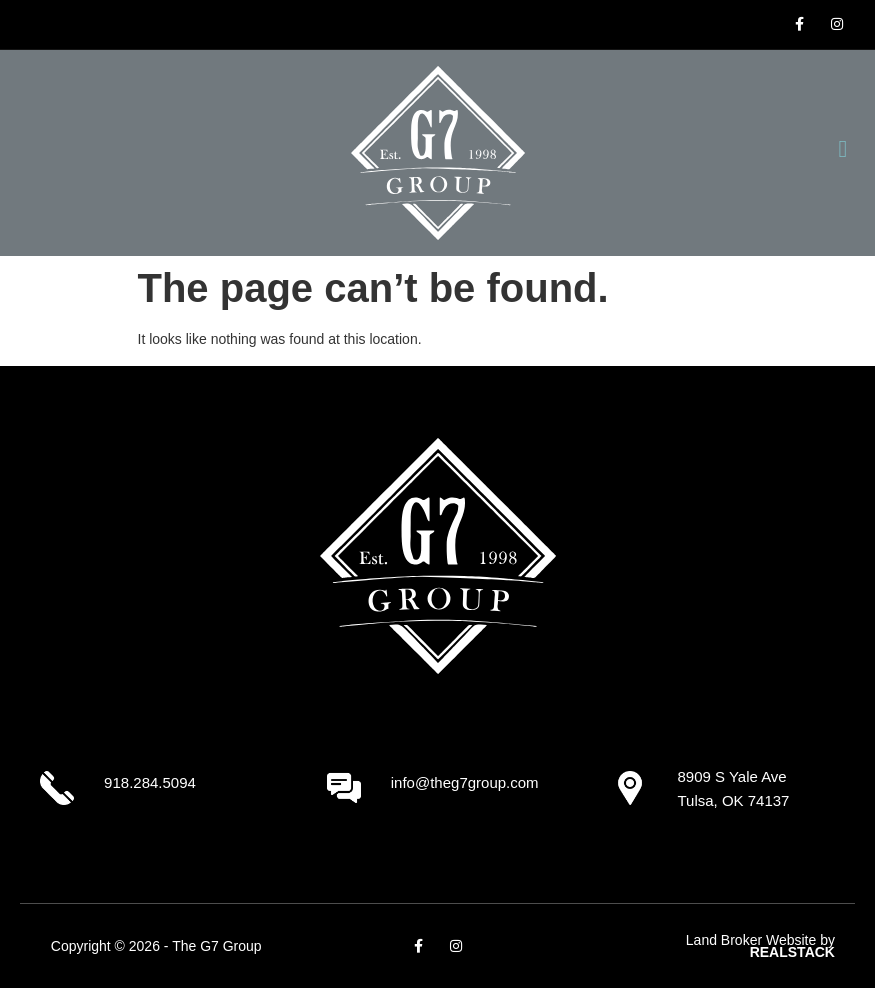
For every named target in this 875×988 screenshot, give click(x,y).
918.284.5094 (150, 782)
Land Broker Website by (760, 946)
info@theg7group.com (465, 782)
